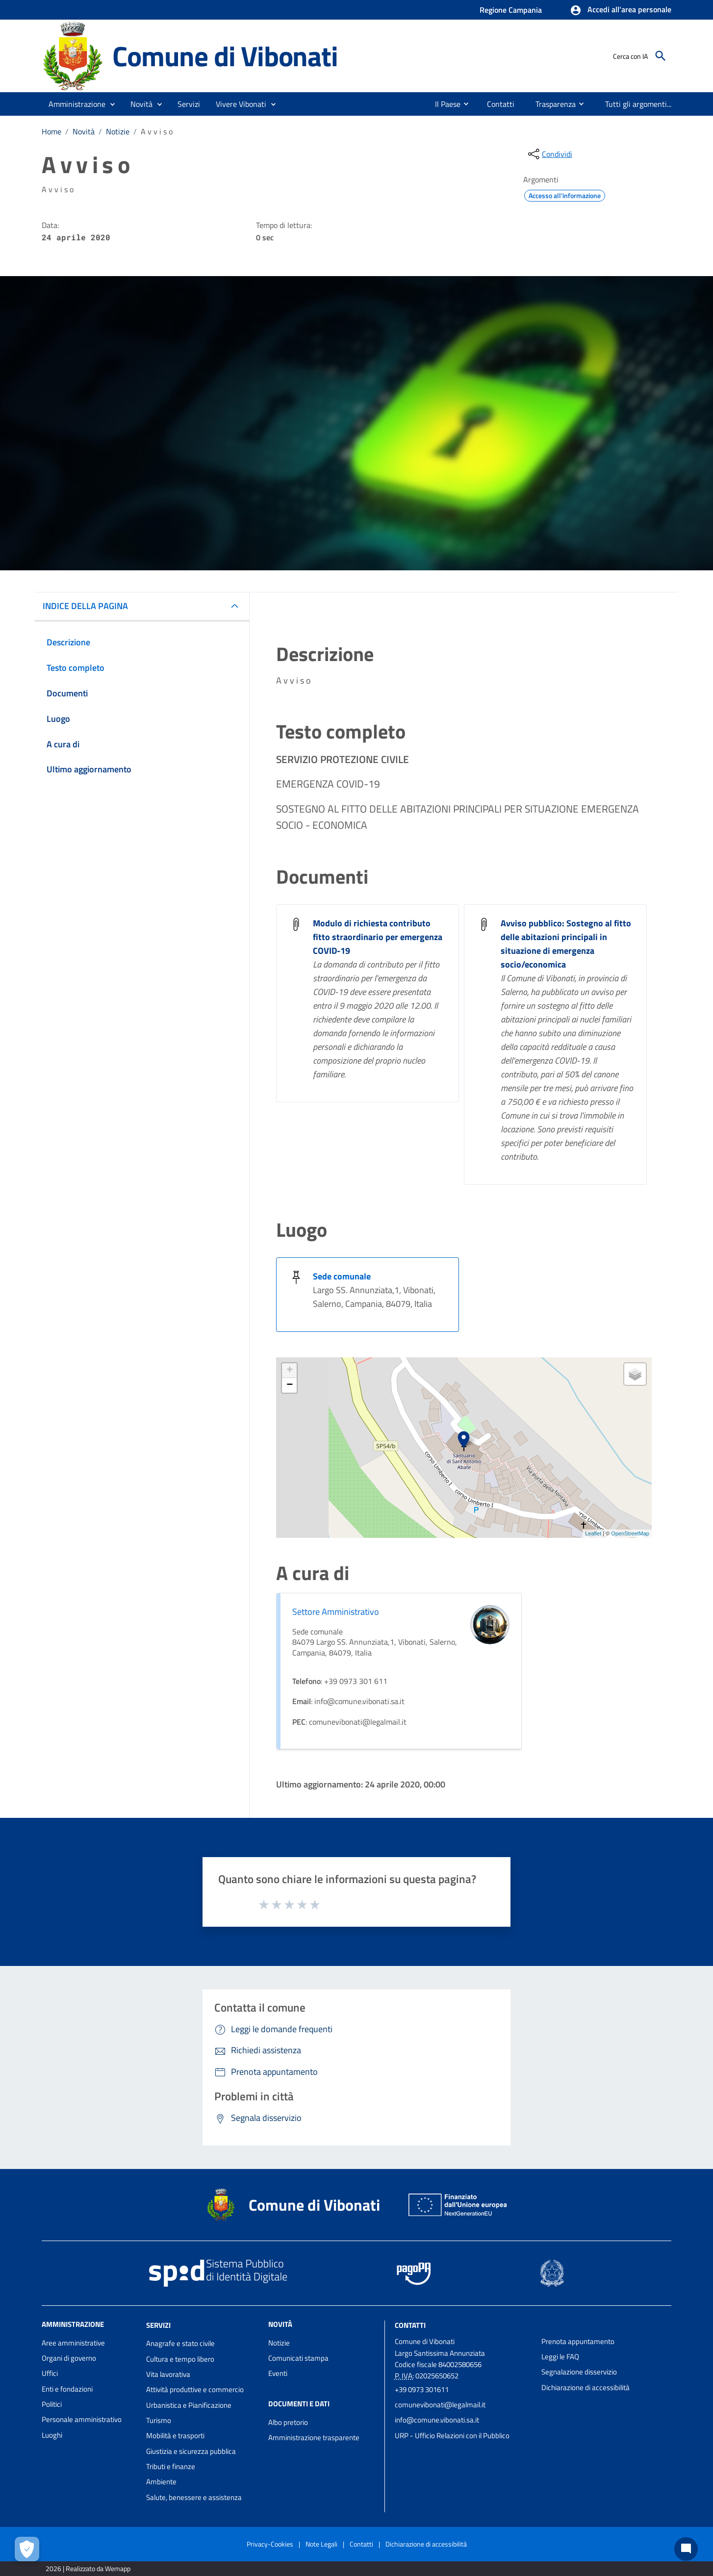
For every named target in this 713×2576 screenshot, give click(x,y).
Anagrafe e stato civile (180, 2343)
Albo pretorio (288, 2422)
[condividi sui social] (549, 154)
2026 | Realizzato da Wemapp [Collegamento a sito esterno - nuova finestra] (88, 2568)
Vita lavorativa (168, 2374)
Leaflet (593, 1533)
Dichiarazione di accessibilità (585, 2387)
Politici (52, 2404)
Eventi (277, 2373)
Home (51, 131)
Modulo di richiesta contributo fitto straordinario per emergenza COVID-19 (377, 937)
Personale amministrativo (82, 2419)
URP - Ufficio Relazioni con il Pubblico (452, 2435)
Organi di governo (69, 2358)
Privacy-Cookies (270, 2544)
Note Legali (321, 2544)
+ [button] (289, 1370)
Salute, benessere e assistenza (194, 2497)
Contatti (410, 2324)
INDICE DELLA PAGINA (85, 605)
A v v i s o (157, 131)
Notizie (117, 131)
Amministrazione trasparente (313, 2437)
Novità (84, 131)
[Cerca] (660, 56)
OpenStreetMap (630, 1533)
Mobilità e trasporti (175, 2435)
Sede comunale (342, 1276)
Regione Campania (511, 10)
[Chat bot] (686, 2549)
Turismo (158, 2420)
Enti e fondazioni (67, 2389)
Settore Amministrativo (335, 1611)
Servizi (158, 2324)
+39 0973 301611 (422, 2389)
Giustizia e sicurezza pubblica (191, 2451)
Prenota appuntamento (577, 2341)
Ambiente (161, 2481)
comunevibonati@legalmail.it (440, 2404)
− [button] (289, 1385)
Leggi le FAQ (560, 2356)
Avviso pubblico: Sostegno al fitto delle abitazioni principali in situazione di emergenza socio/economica (566, 944)
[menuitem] (444, 104)
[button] (620, 10)
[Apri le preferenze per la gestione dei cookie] (27, 2549)
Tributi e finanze (170, 2466)
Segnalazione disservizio (579, 2371)
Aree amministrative (73, 2342)
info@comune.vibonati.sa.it (437, 2419)
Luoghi (52, 2435)
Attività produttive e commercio (195, 2389)
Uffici (50, 2373)
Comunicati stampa (298, 2358)
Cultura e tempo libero (180, 2359)
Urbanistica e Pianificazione (188, 2405)
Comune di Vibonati (224, 55)
